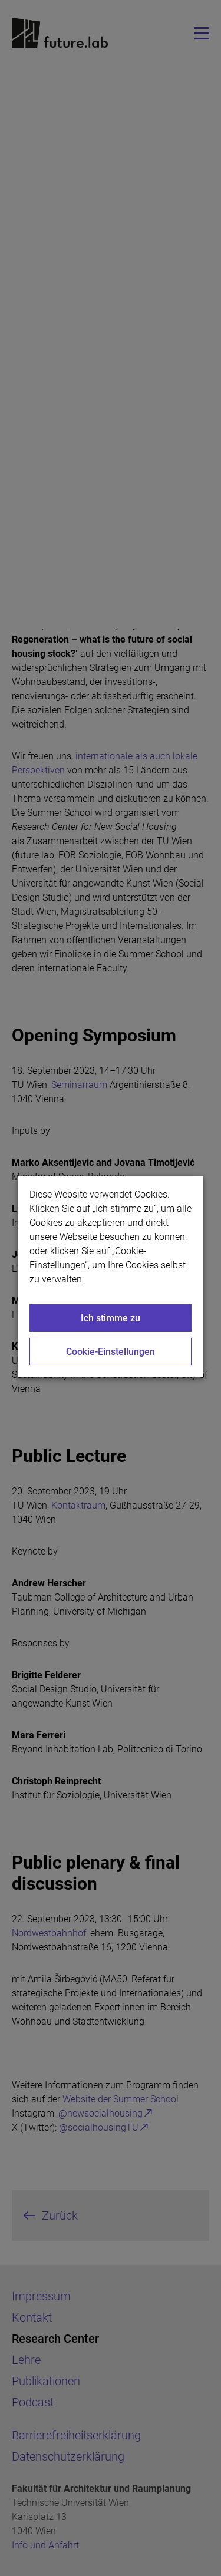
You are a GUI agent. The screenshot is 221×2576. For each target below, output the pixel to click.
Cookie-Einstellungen (110, 1351)
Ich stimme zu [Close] (110, 1318)
